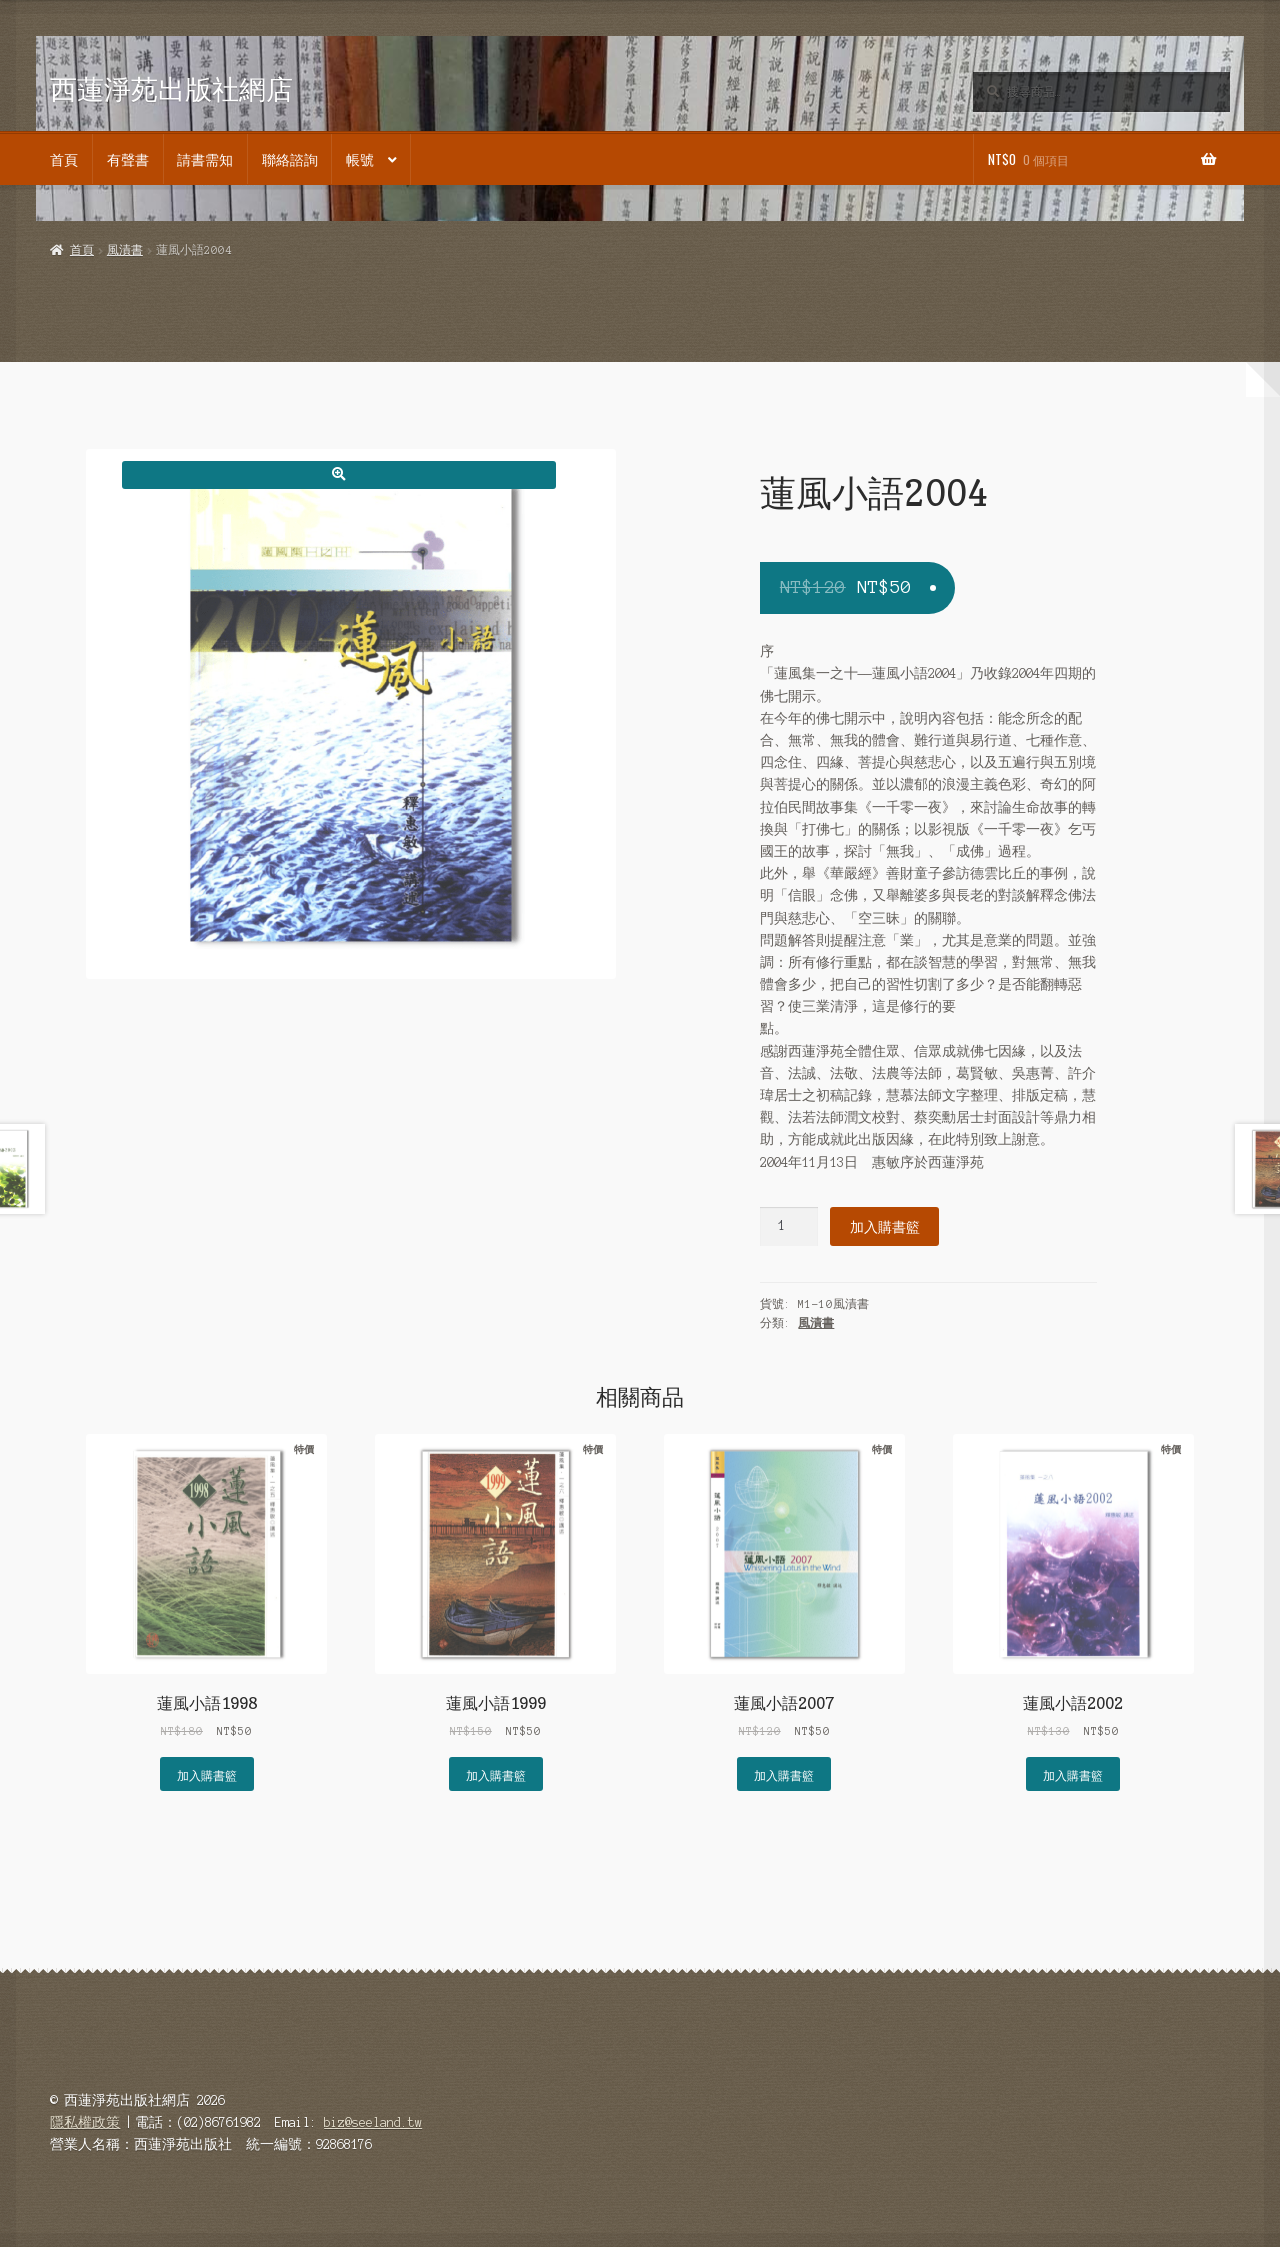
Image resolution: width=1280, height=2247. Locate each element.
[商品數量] (789, 1226)
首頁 (64, 159)
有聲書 (128, 159)
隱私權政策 (85, 2122)
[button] (338, 474)
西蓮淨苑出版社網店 (171, 88)
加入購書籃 (885, 1226)
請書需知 (205, 159)
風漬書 (125, 250)
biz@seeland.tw (373, 2122)
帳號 (360, 159)
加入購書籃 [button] (207, 1774)
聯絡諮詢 (290, 159)
